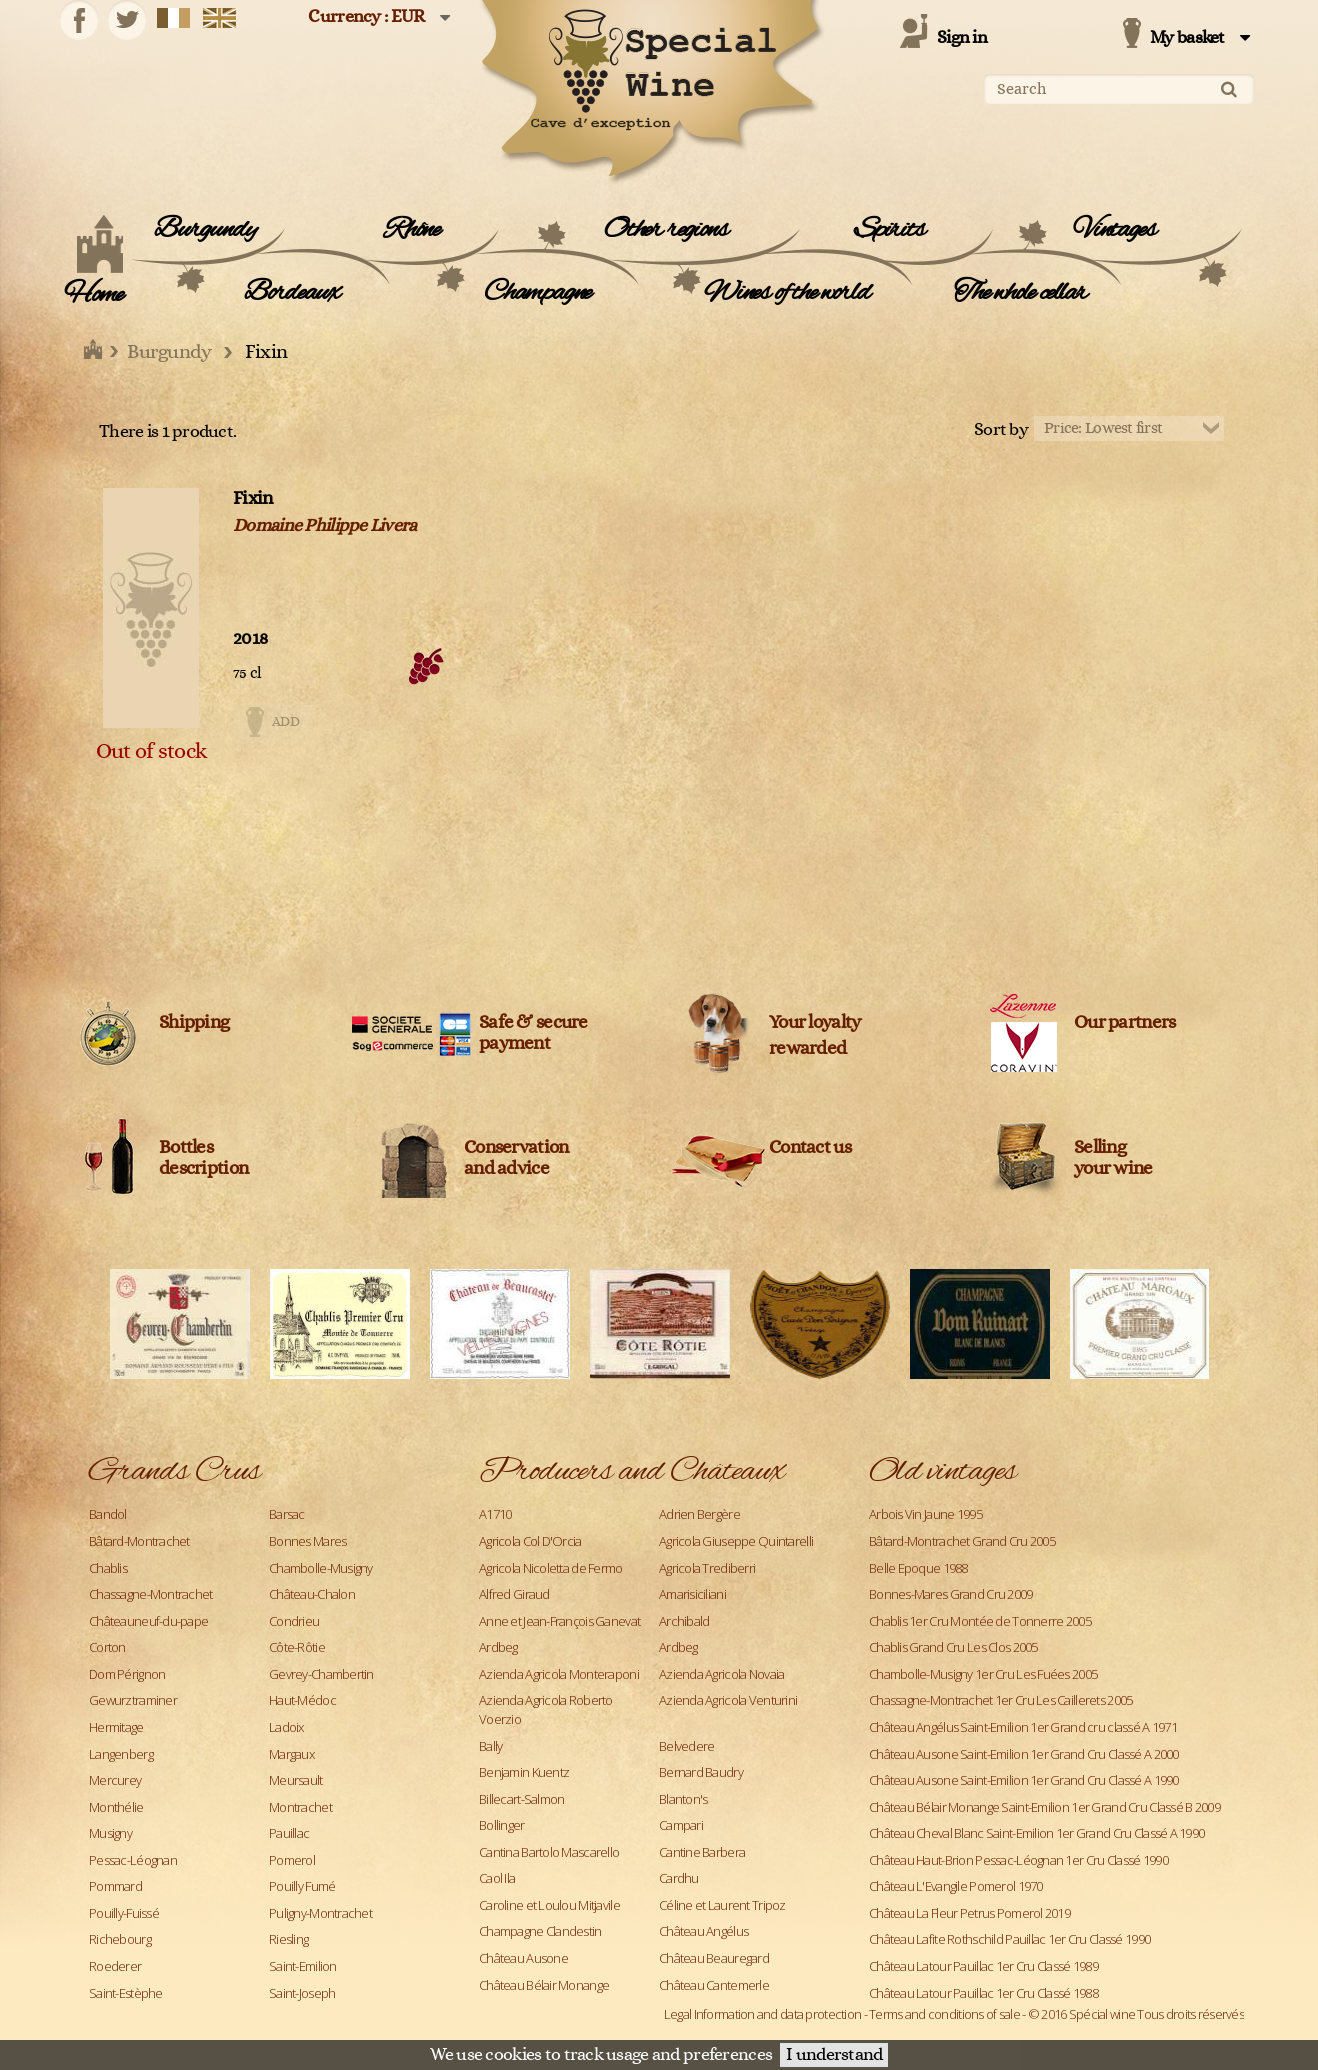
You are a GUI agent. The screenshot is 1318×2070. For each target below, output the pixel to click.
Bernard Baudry (701, 1772)
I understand (834, 2055)
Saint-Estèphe (126, 1993)
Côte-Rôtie (297, 1647)
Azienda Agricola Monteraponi (559, 1674)
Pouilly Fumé (302, 1886)
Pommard (115, 1886)
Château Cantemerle (714, 1985)
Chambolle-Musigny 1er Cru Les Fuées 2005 (983, 1674)
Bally (490, 1746)
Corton (107, 1647)
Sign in (962, 38)
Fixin (252, 498)
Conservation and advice (516, 1158)
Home (93, 295)
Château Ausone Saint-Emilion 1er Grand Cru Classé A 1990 (1024, 1780)
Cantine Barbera (702, 1852)
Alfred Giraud (514, 1594)
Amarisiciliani (692, 1594)
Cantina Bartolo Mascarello (549, 1852)
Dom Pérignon (127, 1674)
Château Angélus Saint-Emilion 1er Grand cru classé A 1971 (1023, 1727)
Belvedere (687, 1746)
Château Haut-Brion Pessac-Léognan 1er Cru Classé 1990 (1018, 1860)
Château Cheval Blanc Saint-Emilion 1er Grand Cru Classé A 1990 (1036, 1833)
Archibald (684, 1621)
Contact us (810, 1147)
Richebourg (120, 1939)
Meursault (296, 1780)
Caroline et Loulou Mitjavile (549, 1905)
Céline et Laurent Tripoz (722, 1905)
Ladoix (286, 1727)
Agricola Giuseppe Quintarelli (736, 1541)
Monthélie (116, 1807)
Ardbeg (498, 1647)
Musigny (110, 1833)
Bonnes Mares (307, 1541)
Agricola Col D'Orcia (530, 1541)
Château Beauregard (714, 1958)
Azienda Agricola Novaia (721, 1674)
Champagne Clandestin (540, 1931)
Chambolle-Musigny (321, 1568)
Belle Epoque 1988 (918, 1568)
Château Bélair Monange (544, 1985)
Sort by (1001, 430)
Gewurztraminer (133, 1700)
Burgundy (204, 230)
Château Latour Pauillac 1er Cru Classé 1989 (983, 1966)
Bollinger (502, 1825)
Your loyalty (814, 1022)
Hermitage (116, 1727)
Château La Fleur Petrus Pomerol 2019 (969, 1913)
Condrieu (294, 1621)
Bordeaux (291, 293)
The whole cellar (1020, 293)
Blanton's (683, 1799)
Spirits (889, 230)
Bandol (108, 1514)
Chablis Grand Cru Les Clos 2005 (953, 1647)
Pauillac (289, 1833)
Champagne (537, 293)
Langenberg (121, 1754)
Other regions (665, 230)
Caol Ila (497, 1878)
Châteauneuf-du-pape (148, 1621)
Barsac (287, 1514)
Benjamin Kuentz (524, 1772)
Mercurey (115, 1780)
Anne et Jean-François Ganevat (559, 1621)
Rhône (412, 230)
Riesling (288, 1939)
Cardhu (679, 1878)
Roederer (115, 1966)
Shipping (194, 1022)
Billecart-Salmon (521, 1799)
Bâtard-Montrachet (139, 1541)
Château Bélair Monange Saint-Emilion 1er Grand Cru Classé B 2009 (1044, 1807)
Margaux (291, 1754)
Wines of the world (786, 293)
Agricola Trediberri (707, 1568)
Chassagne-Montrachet (151, 1594)
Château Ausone (523, 1958)
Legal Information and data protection (762, 2014)
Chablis (108, 1568)
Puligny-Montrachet (320, 1913)
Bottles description (203, 1158)
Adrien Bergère (699, 1514)
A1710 (495, 1514)
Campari (681, 1825)
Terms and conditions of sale (944, 2014)
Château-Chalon (312, 1594)
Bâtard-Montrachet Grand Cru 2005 (962, 1541)
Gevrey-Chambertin (321, 1674)
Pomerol (292, 1860)
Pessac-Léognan (133, 1860)
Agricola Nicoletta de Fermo (551, 1568)
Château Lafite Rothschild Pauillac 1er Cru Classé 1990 (1009, 1939)
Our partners (1124, 1022)
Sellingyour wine (1113, 1158)
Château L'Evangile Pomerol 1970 (956, 1886)
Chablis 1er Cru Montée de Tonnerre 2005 (980, 1621)
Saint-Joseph (302, 1993)
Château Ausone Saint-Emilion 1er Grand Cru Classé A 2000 (1024, 1754)
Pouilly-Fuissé (124, 1913)
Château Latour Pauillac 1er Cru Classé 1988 (983, 1993)
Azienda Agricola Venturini (728, 1700)
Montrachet (300, 1807)
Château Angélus (703, 1931)
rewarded (807, 1048)
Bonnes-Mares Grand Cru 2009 (951, 1594)
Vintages (1114, 230)
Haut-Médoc (302, 1700)
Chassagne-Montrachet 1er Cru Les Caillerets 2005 (1000, 1700)
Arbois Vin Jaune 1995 (925, 1514)
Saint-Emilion (303, 1966)
